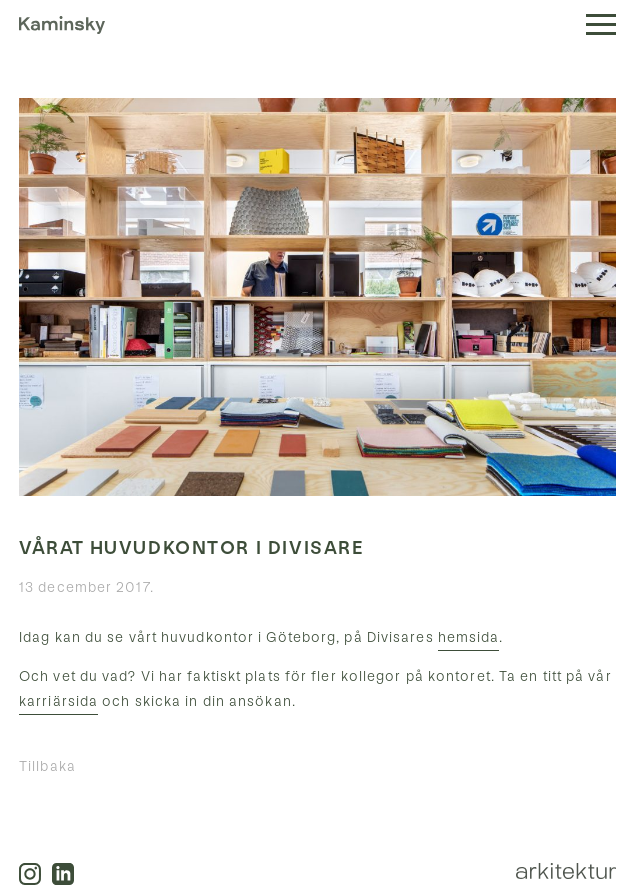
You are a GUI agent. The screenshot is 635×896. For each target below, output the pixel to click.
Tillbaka (47, 766)
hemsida (469, 637)
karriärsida (58, 701)
